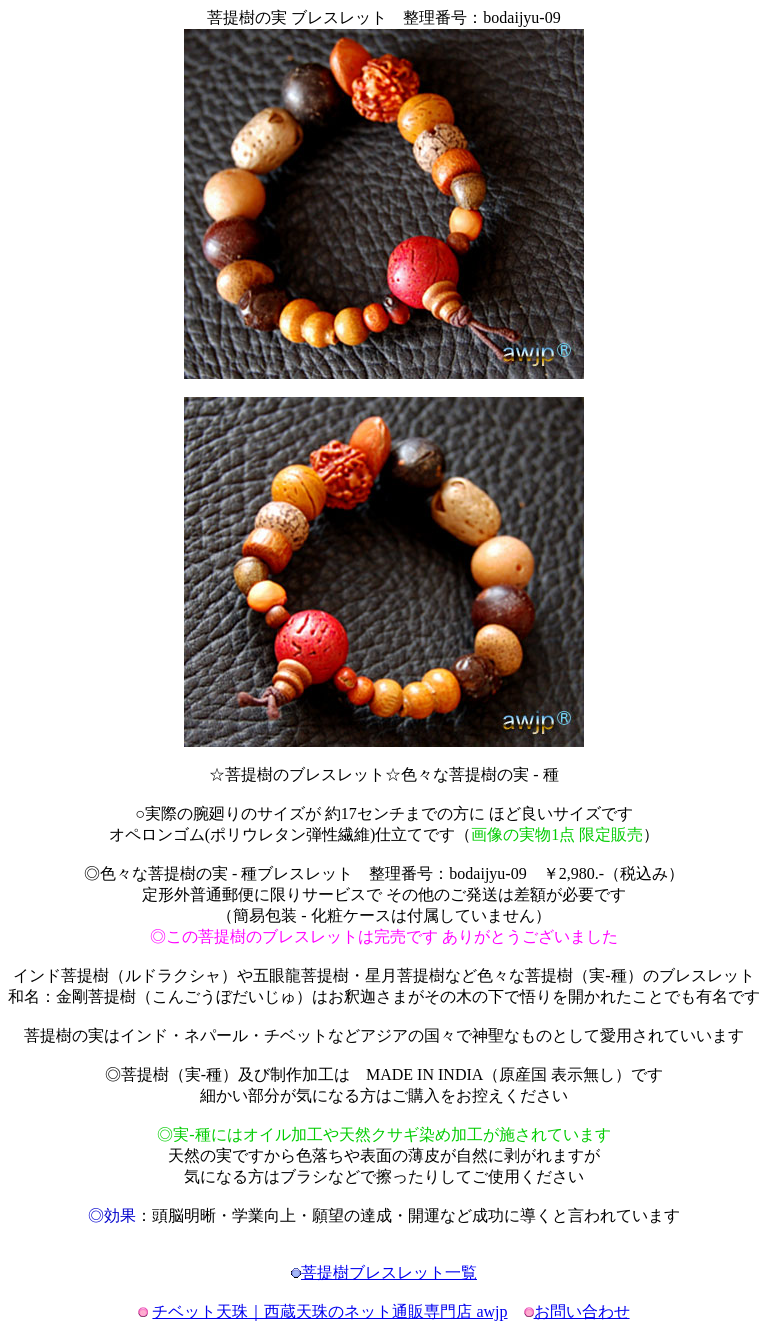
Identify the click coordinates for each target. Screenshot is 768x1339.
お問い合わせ (582, 1311)
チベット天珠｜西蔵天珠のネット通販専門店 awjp (329, 1311)
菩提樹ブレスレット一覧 (389, 1272)
